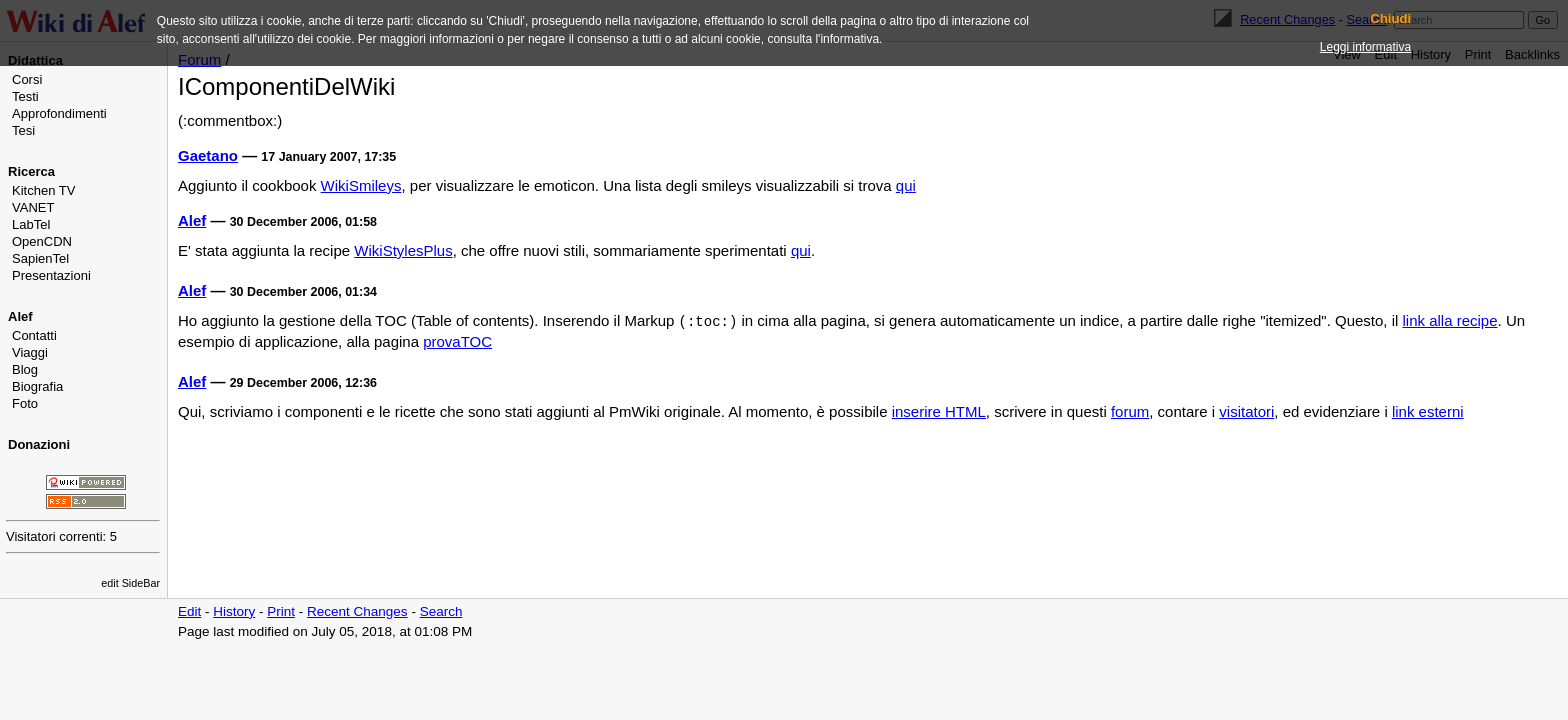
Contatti (34, 335)
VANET (33, 207)
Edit (189, 611)
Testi (25, 96)
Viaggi (30, 352)
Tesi (23, 130)
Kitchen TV (43, 190)
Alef (20, 316)
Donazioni (39, 444)
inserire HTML (939, 411)
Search (441, 611)
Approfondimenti (59, 113)
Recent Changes (357, 611)
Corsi (27, 79)
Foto (25, 403)
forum (1130, 411)
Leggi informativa (1365, 47)
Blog (25, 369)
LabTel (31, 224)
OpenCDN (42, 241)
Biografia (37, 386)
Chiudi (1390, 19)
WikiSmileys (361, 185)
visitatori (1246, 411)
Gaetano (208, 155)
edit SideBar (130, 583)
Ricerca (31, 171)
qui (906, 185)
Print (281, 611)
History (234, 611)
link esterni (1428, 411)
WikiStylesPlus (403, 250)
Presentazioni (51, 275)
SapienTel (40, 258)
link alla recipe (1450, 320)
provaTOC (457, 341)
